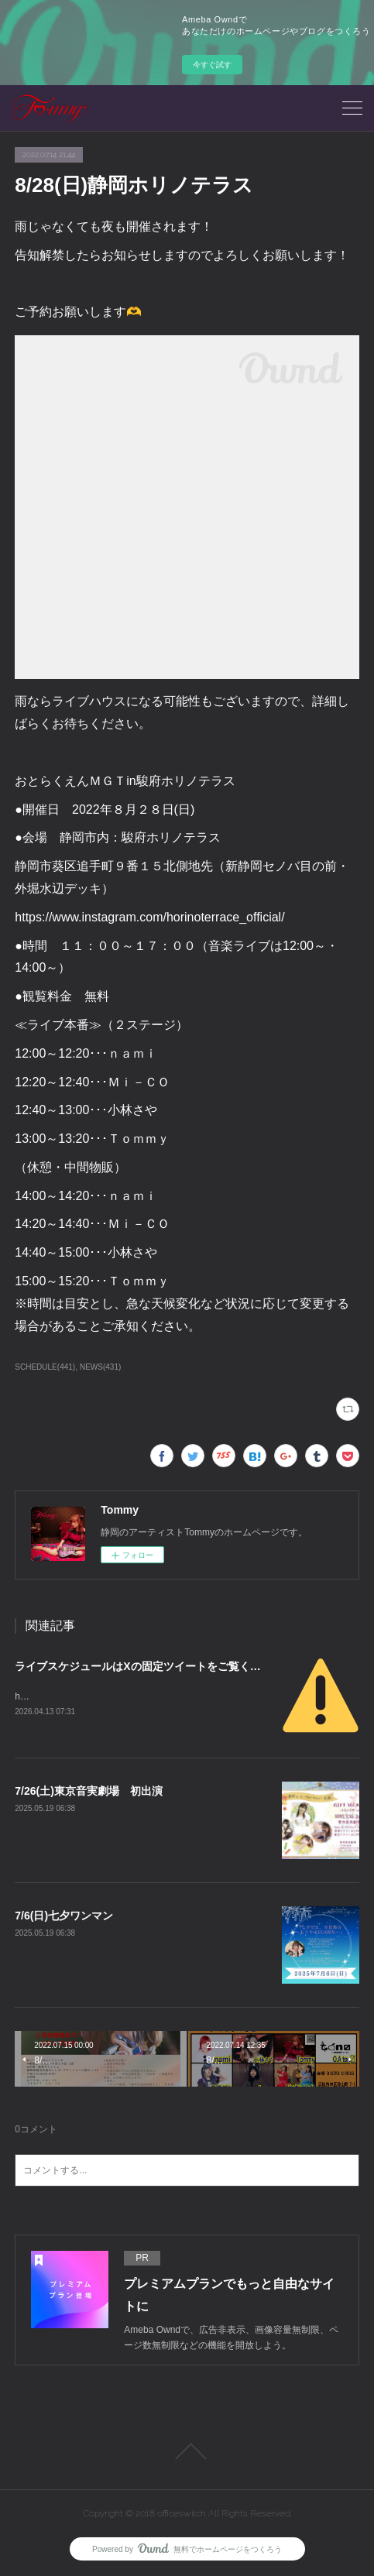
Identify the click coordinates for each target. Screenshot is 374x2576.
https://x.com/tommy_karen (70, 1696)
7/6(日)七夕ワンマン (64, 1915)
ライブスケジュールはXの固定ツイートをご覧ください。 (154, 1666)
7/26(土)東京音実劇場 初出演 (89, 1791)
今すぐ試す (212, 64)
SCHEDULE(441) (45, 1367)
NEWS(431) (100, 1367)
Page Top (187, 2451)
